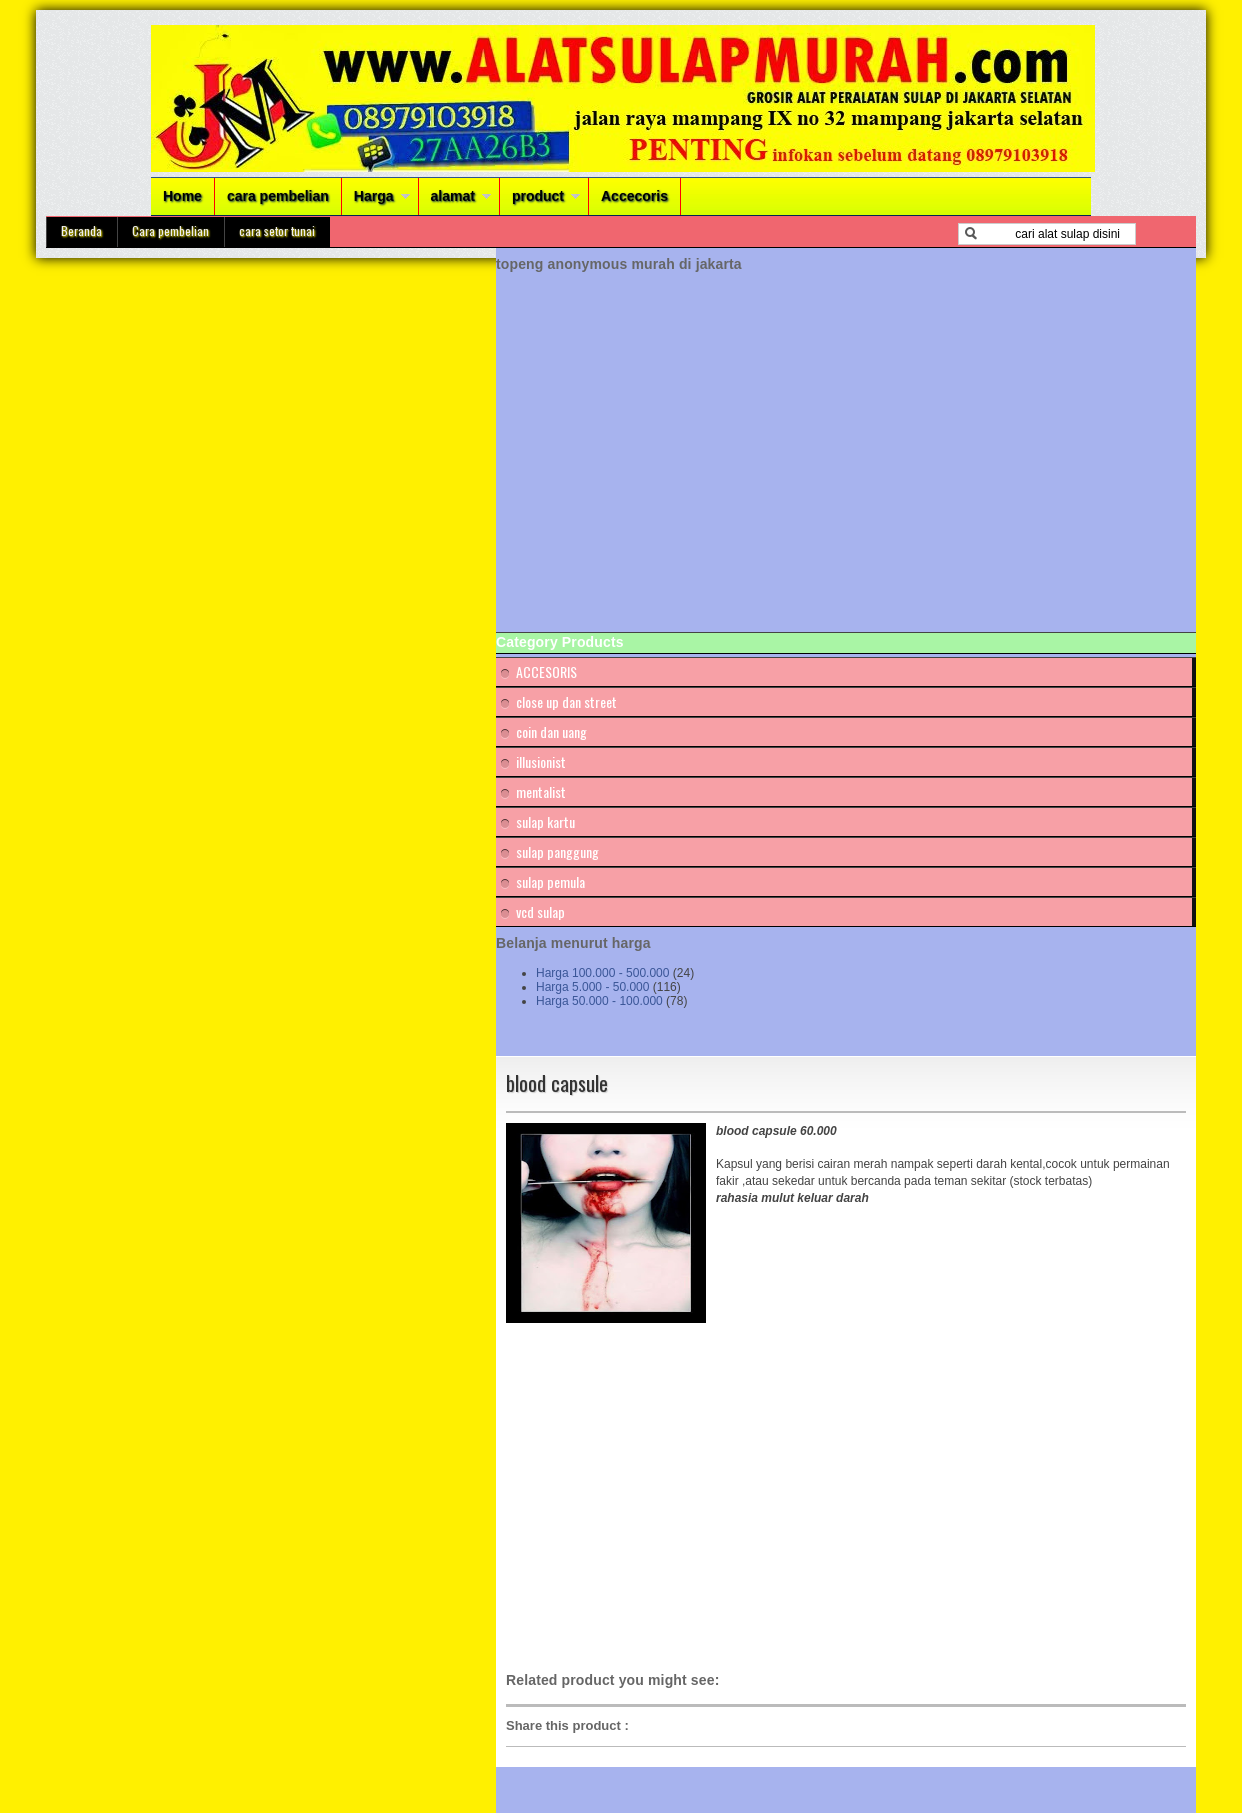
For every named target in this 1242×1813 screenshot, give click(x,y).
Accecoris (634, 196)
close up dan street (566, 701)
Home (182, 196)
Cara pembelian (170, 230)
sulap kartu (545, 821)
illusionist (541, 761)
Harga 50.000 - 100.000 (599, 1001)
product (538, 196)
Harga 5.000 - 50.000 (592, 987)
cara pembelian (278, 196)
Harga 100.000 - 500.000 (602, 973)
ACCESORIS (546, 671)
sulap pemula (550, 881)
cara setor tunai (277, 230)
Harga (374, 196)
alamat (453, 196)
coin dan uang (551, 731)
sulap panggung (557, 851)
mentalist (541, 791)
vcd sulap (540, 911)
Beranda (81, 230)
